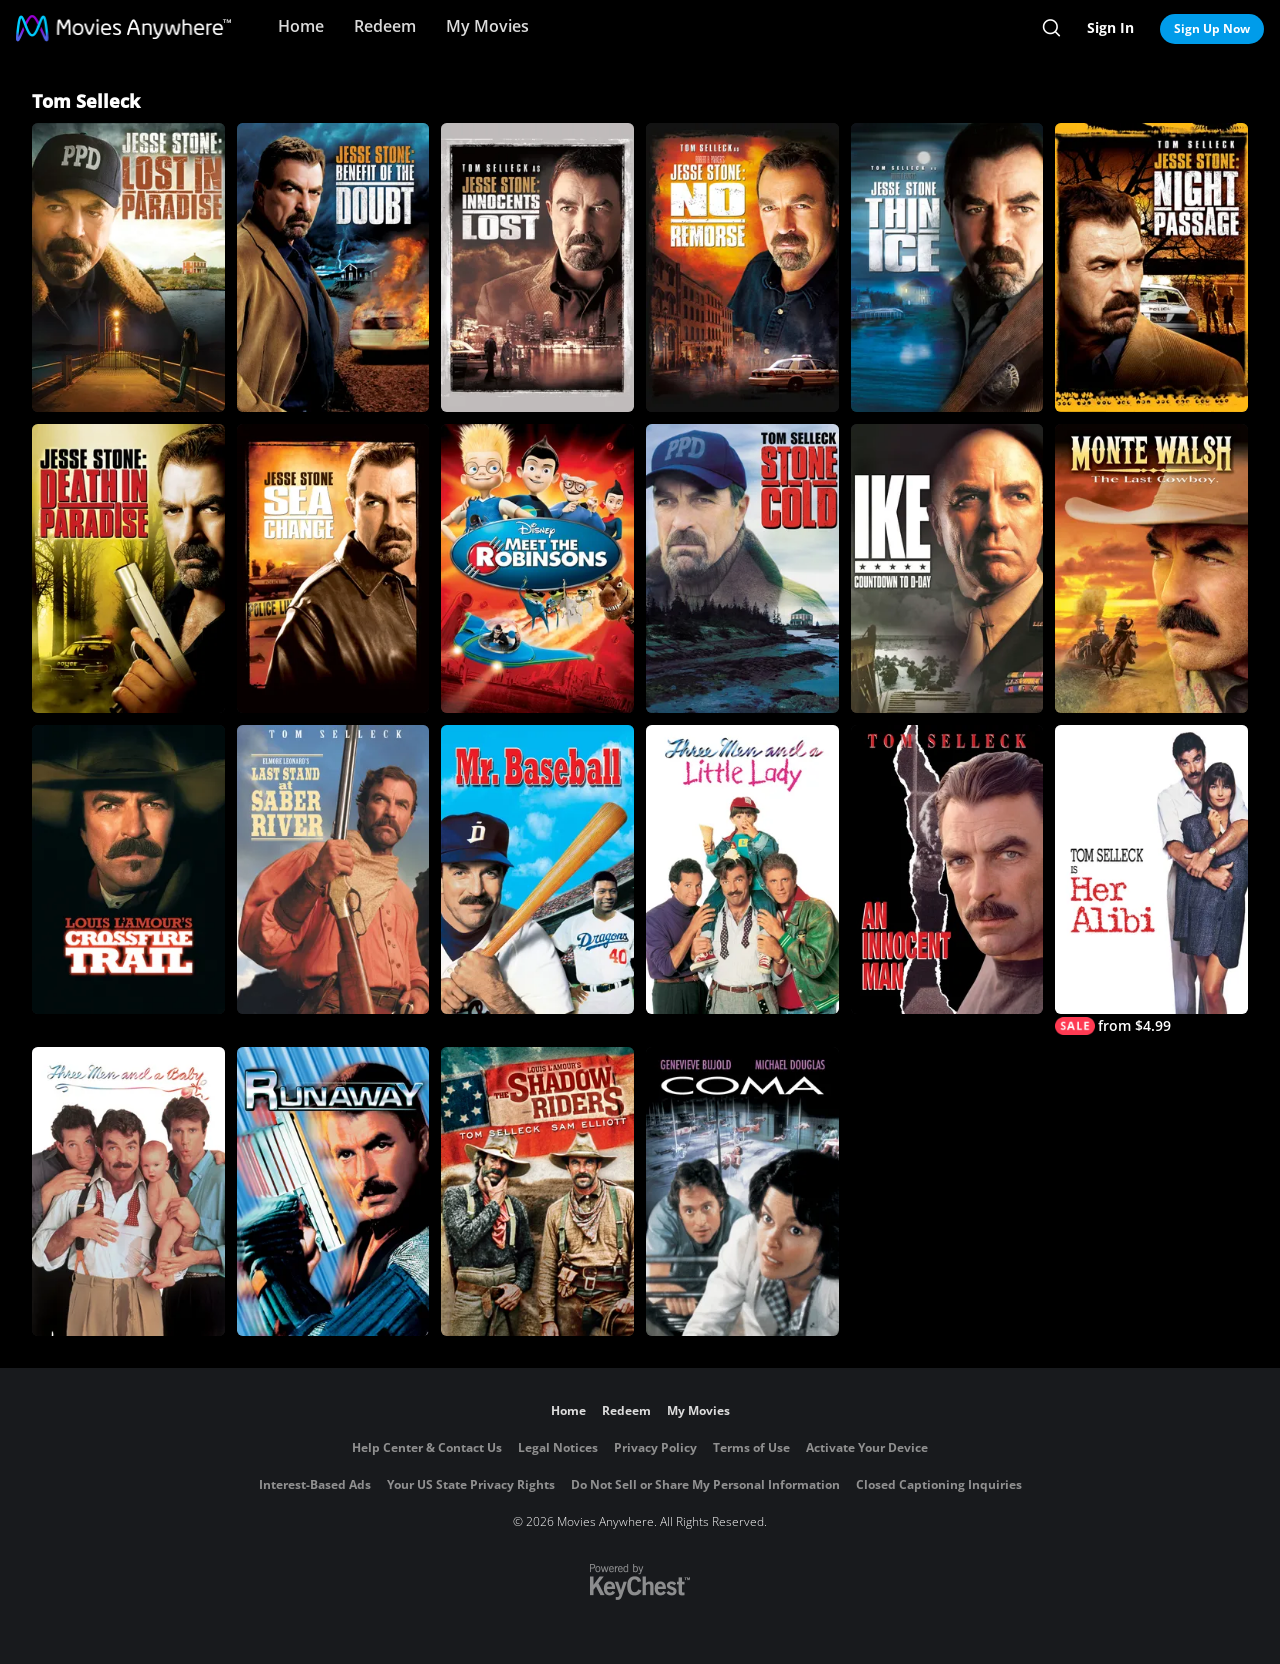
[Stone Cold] (742, 568)
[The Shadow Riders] (537, 1191)
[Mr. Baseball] (537, 869)
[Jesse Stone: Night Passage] (1151, 267)
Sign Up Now (1212, 28)
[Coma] (742, 1191)
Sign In (1110, 27)
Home (301, 26)
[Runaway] (333, 1191)
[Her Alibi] (1151, 880)
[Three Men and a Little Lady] (742, 869)
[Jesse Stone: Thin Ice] (947, 267)
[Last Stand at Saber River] (333, 869)
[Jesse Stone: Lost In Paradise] (128, 267)
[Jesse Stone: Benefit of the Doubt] (333, 267)
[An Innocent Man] (947, 869)
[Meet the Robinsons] (537, 568)
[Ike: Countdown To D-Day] (947, 568)
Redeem (385, 26)
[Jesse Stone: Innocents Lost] (537, 267)
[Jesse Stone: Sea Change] (333, 568)
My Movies (487, 26)
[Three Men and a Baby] (128, 1191)
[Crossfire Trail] (128, 869)
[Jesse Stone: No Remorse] (742, 267)
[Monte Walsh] (1151, 568)
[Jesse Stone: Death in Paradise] (128, 568)
